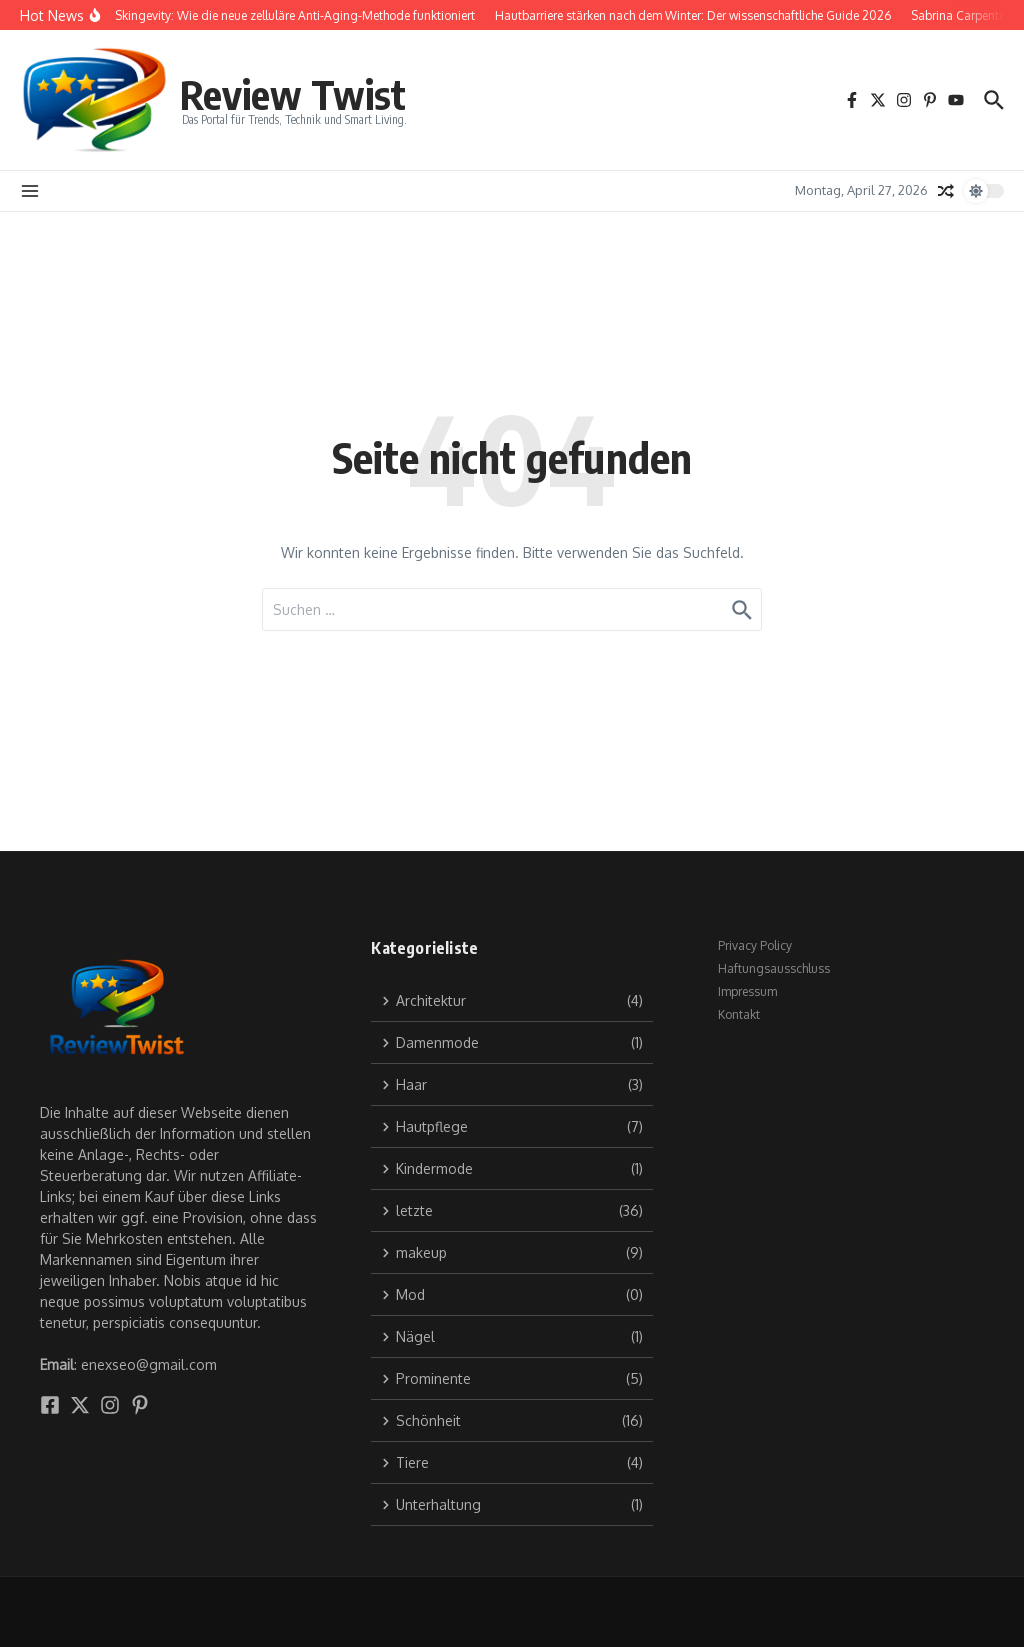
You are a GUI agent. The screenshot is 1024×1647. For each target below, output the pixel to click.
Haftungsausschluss (774, 968)
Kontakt (739, 1014)
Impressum (747, 991)
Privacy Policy (755, 945)
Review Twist (293, 94)
